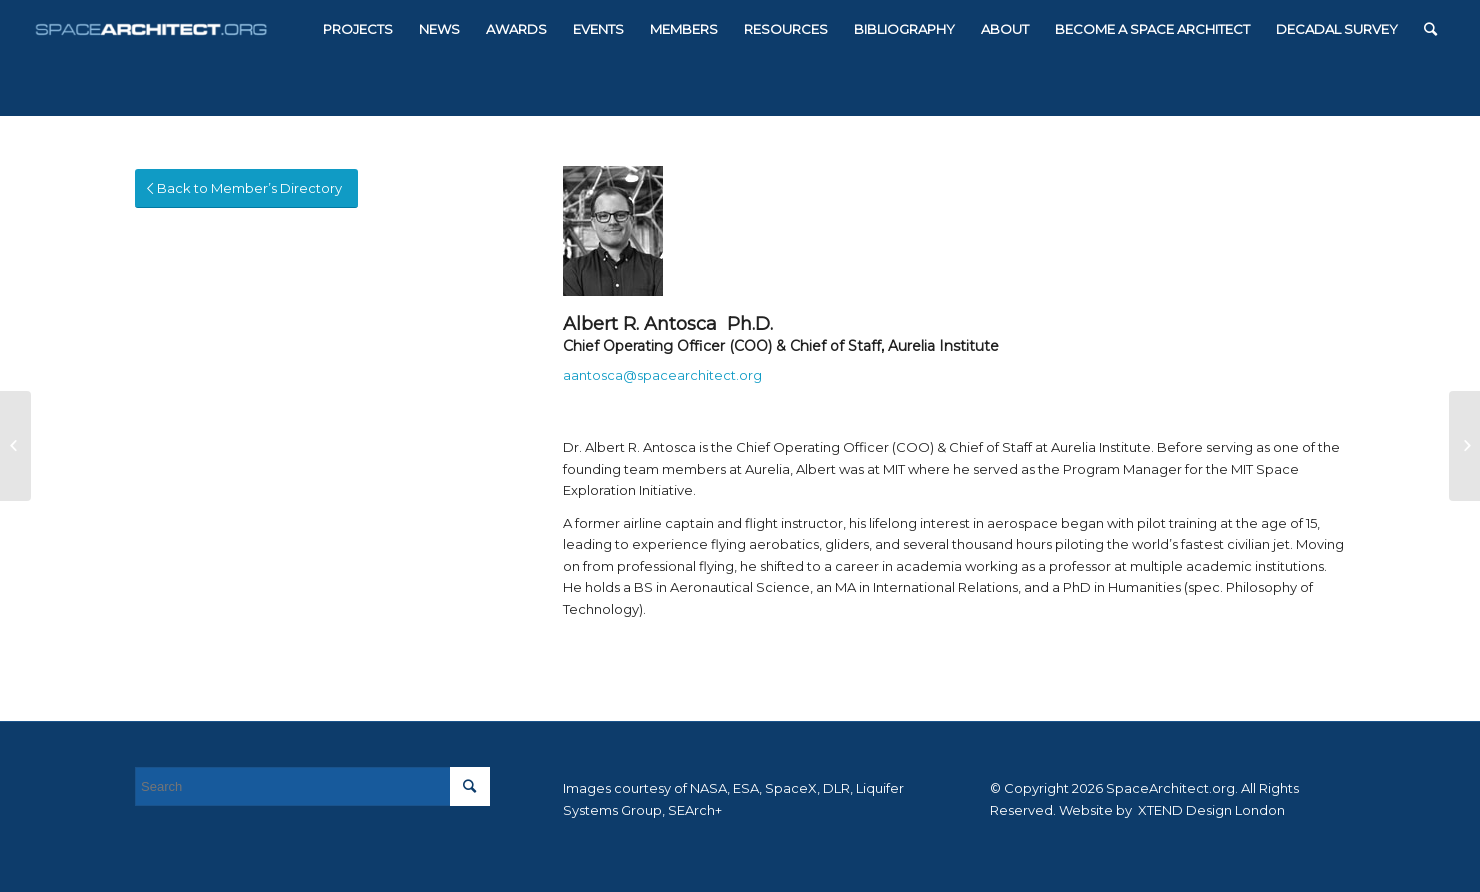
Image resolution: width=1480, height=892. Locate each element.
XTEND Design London (1210, 810)
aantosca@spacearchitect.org (662, 375)
